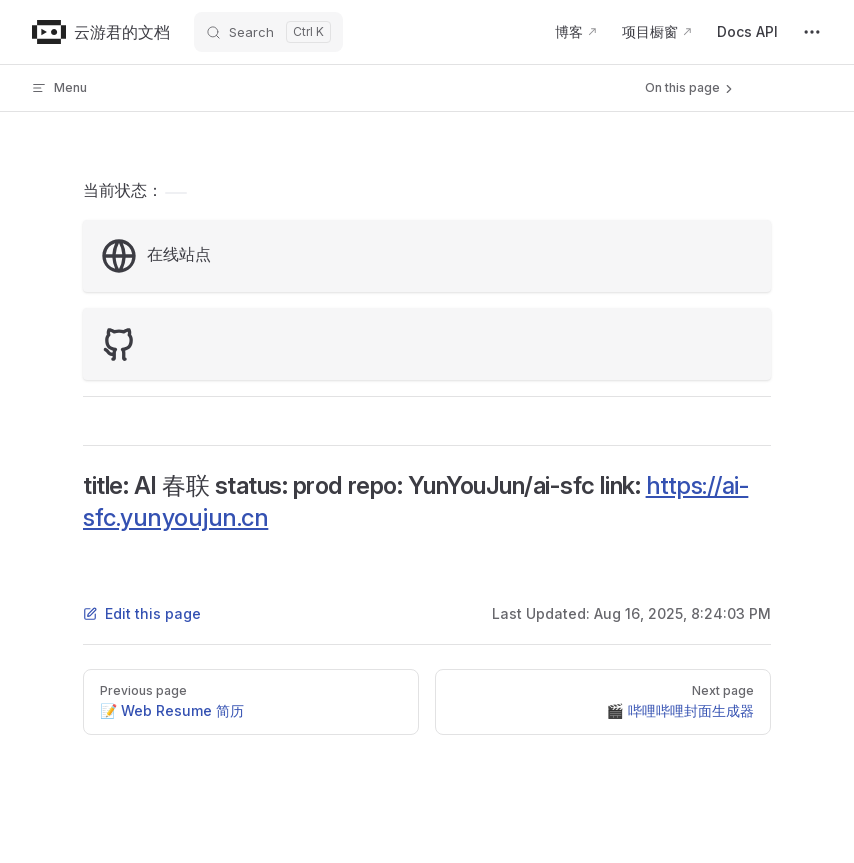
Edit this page (142, 613)
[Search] (268, 32)
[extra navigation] (812, 32)
